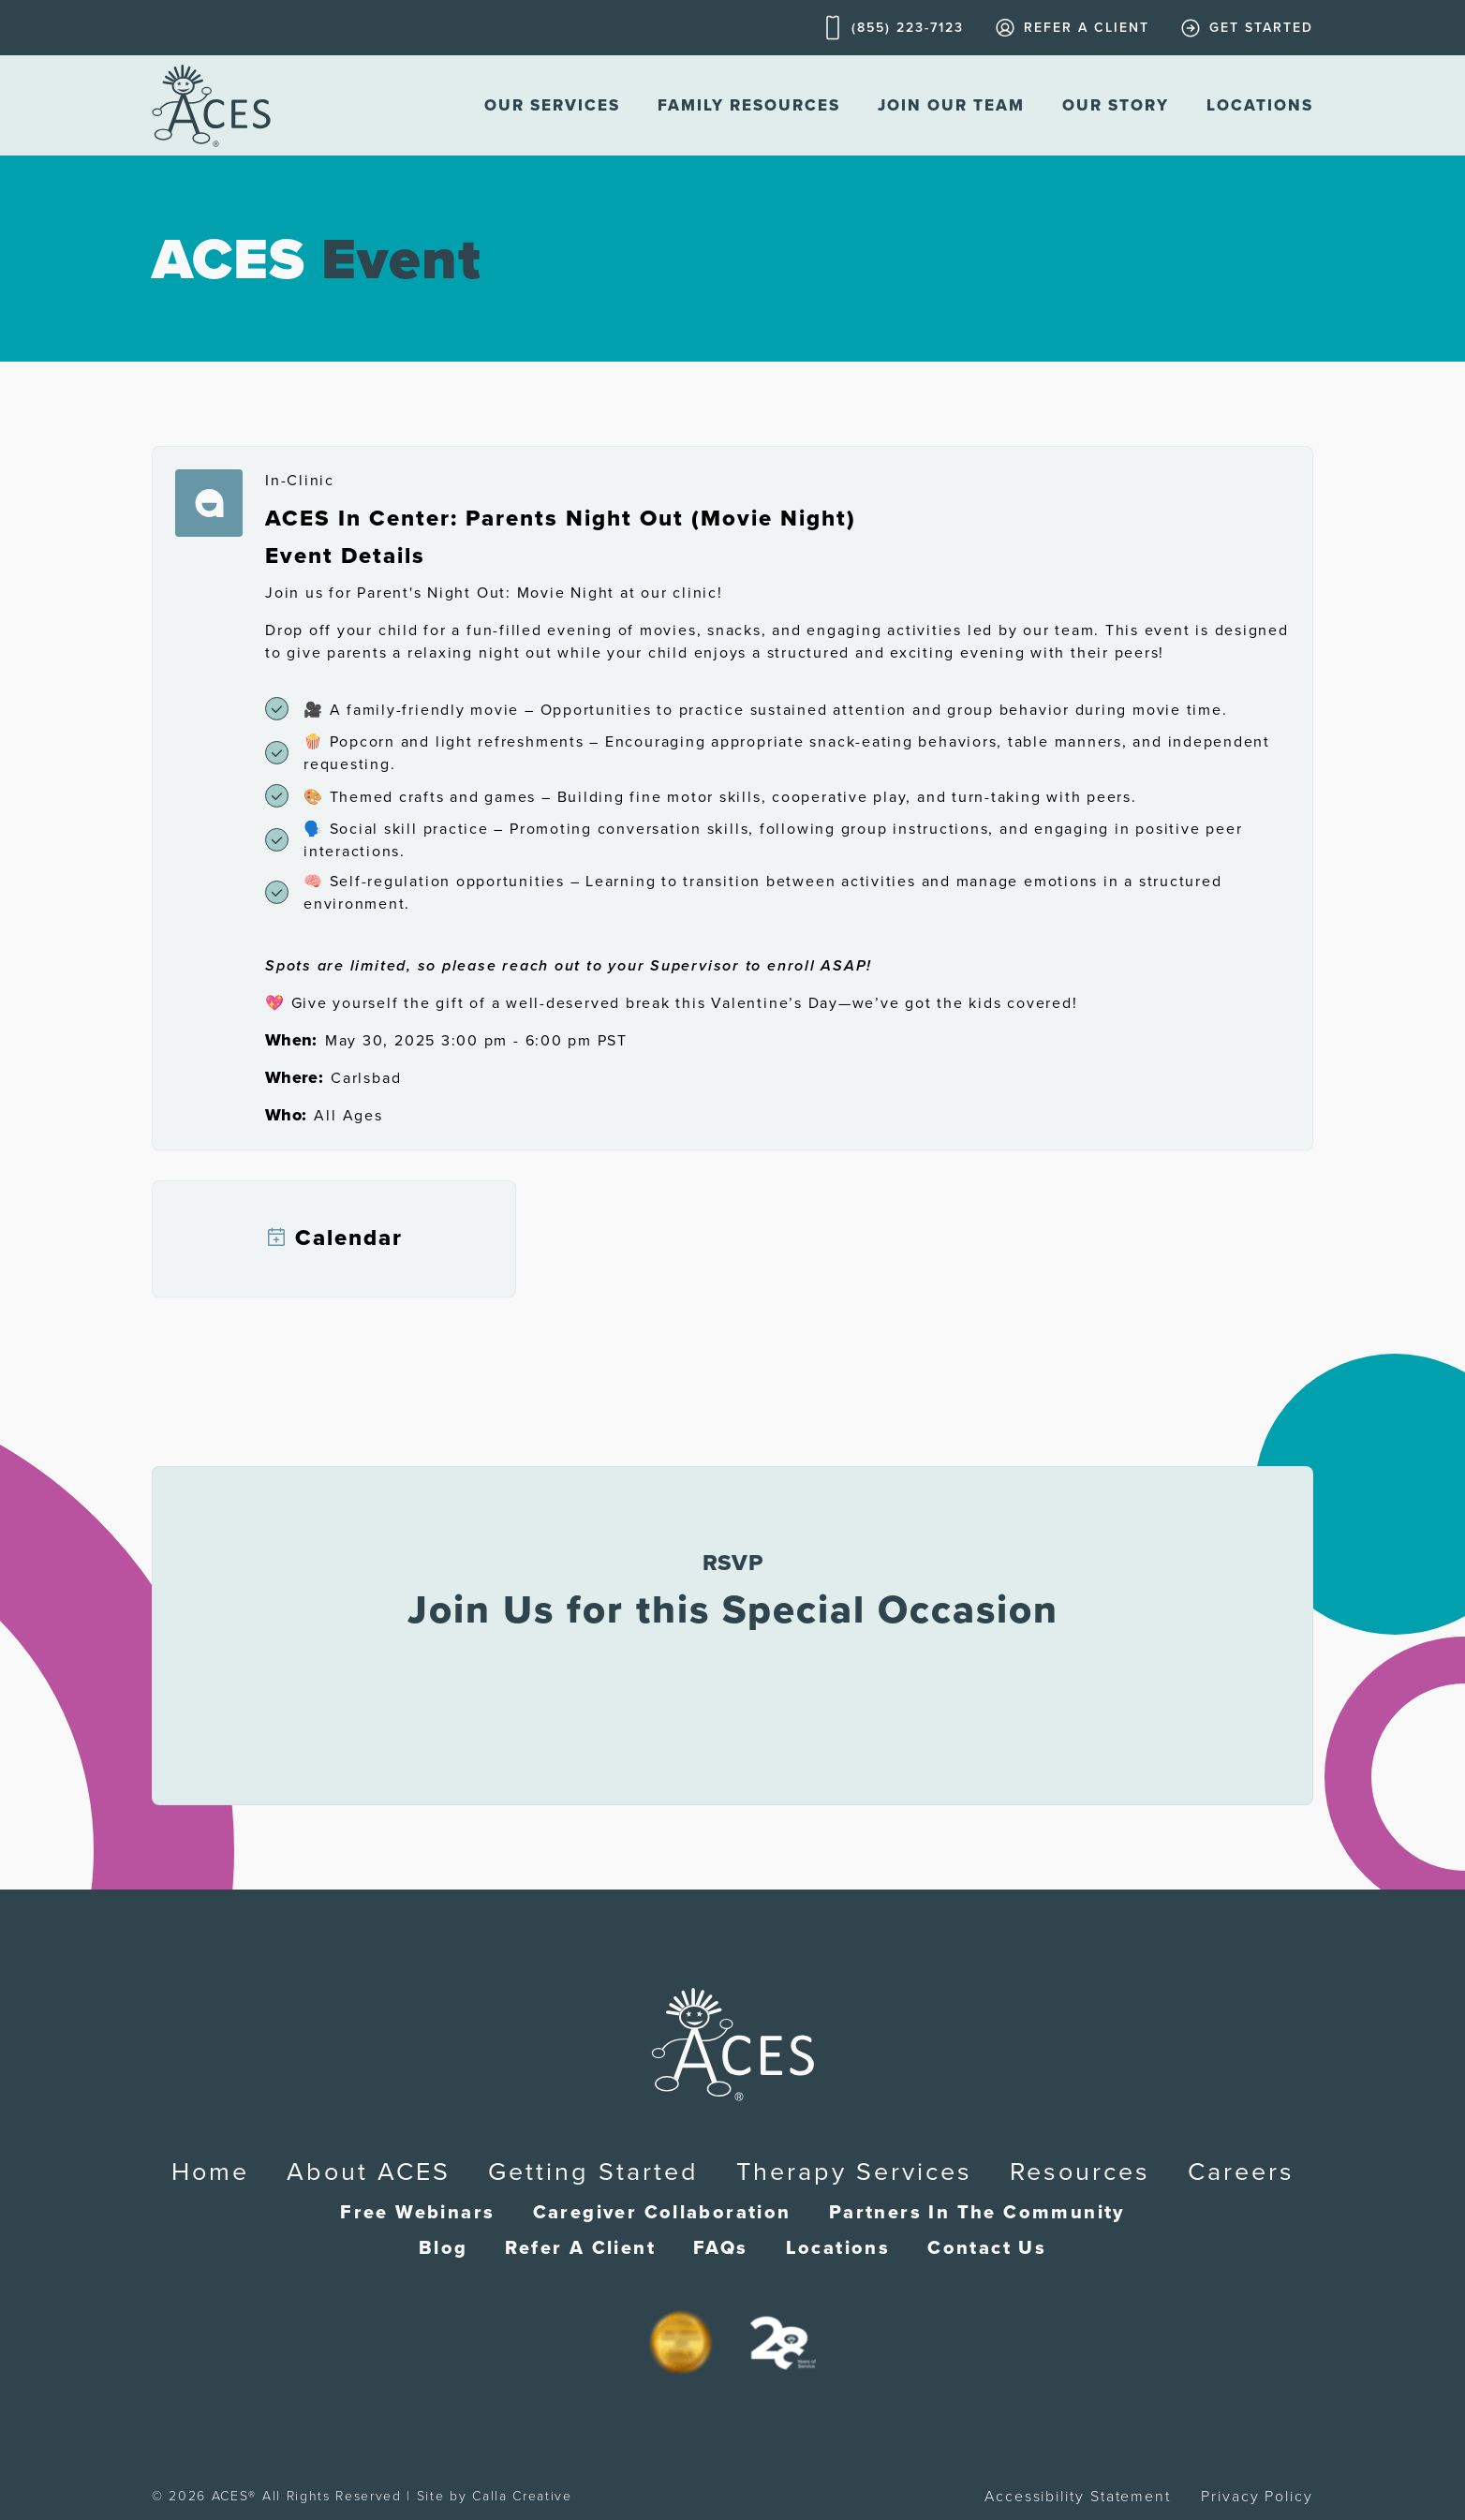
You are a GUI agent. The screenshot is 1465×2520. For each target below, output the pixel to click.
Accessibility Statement (1077, 2496)
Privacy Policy (1257, 2496)
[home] (211, 105)
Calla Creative (522, 2496)
